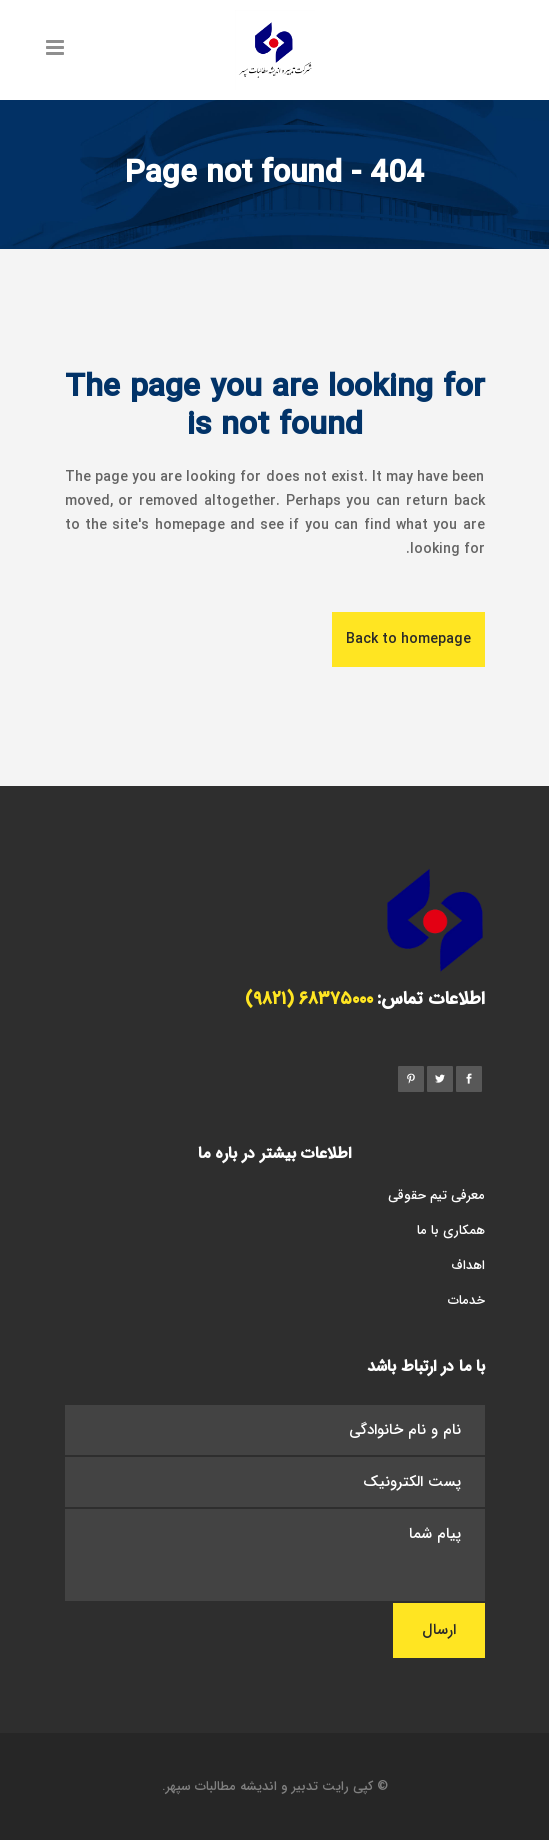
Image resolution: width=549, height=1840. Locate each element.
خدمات (466, 1300)
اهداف (468, 1265)
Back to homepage (408, 639)
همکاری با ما (451, 1230)
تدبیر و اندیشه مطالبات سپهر (242, 1786)
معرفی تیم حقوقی (436, 1195)
